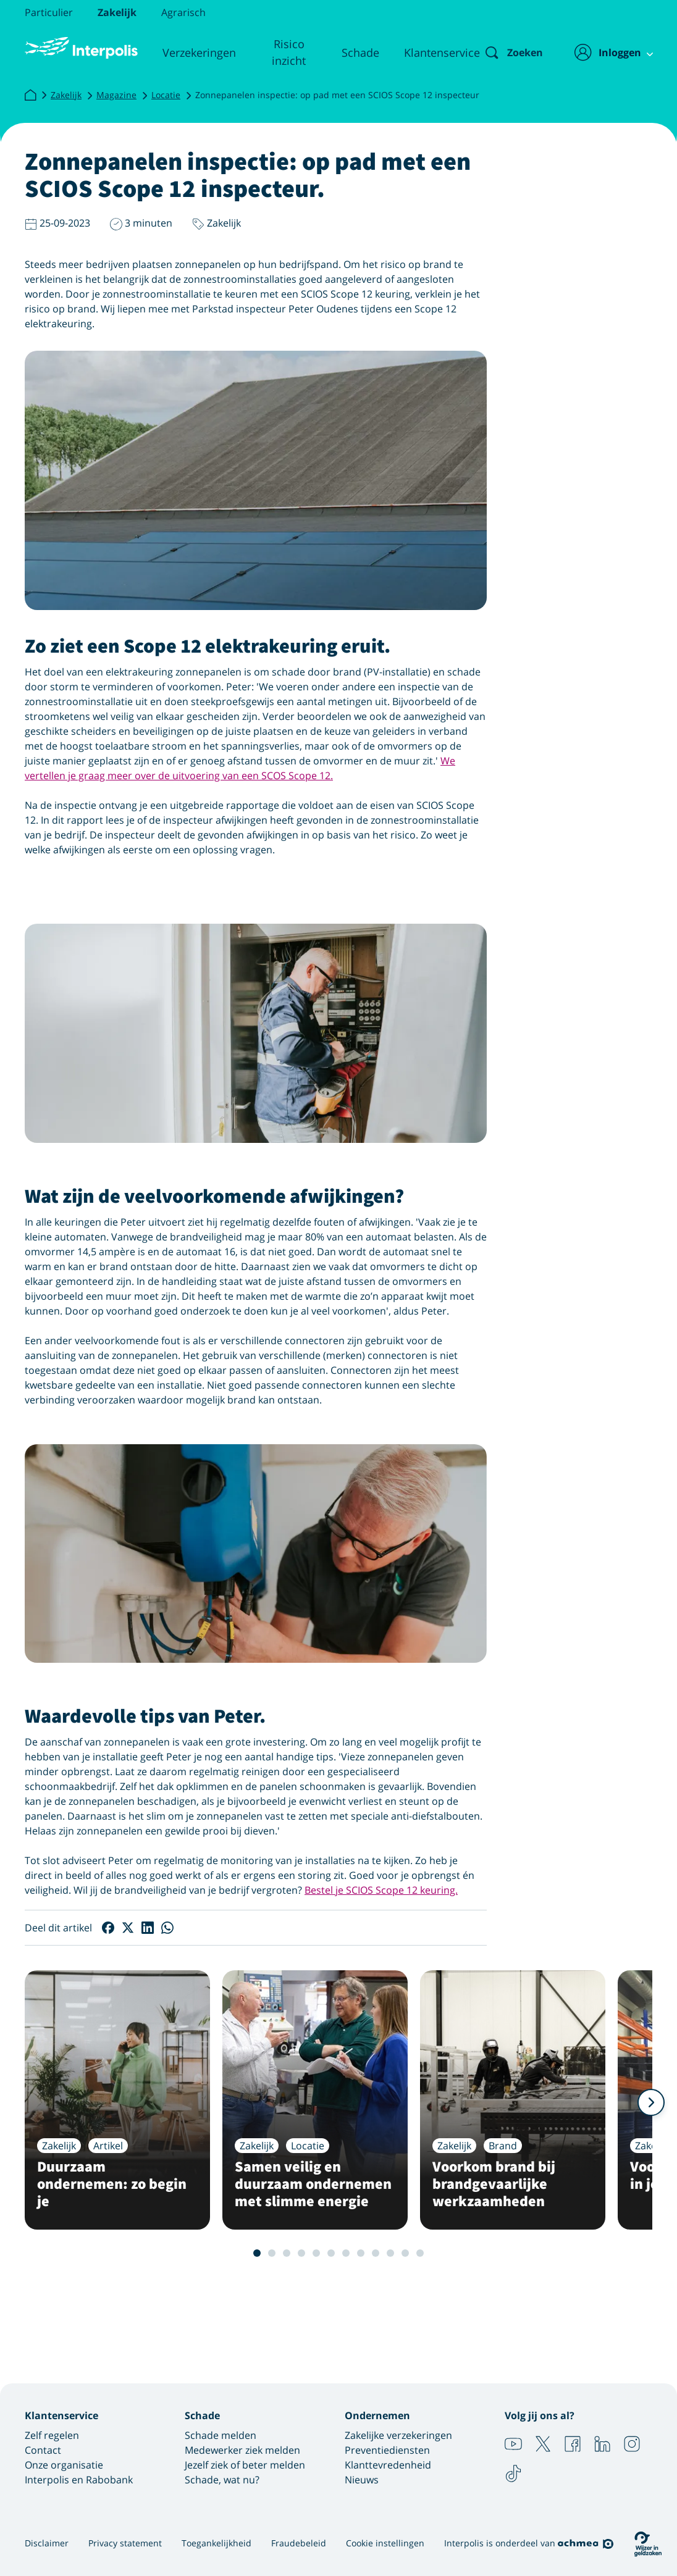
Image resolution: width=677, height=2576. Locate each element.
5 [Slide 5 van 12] (316, 2253)
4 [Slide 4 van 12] (301, 2253)
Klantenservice (432, 52)
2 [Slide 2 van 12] (271, 2253)
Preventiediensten (387, 2450)
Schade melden (220, 2435)
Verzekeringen (196, 52)
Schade (350, 52)
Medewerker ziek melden (242, 2450)
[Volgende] (651, 2102)
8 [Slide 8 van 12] (360, 2253)
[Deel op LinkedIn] (147, 1928)
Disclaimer (47, 2543)
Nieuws (362, 2479)
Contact (43, 2450)
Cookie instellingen (385, 2543)
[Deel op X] (128, 1928)
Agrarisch (183, 12)
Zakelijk (117, 12)
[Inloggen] (606, 52)
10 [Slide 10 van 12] (390, 2253)
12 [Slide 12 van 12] (420, 2253)
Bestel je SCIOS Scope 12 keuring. (381, 1890)
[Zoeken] (503, 52)
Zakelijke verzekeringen (398, 2435)
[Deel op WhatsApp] (167, 1928)
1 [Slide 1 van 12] (257, 2253)
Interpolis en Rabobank (79, 2479)
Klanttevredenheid (388, 2465)
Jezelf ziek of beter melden (245, 2465)
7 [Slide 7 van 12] (346, 2253)
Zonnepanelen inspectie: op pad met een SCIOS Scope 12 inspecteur (337, 95)
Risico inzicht (283, 52)
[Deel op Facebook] (108, 1928)
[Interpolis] (30, 96)
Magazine (116, 95)
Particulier (49, 12)
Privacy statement (125, 2543)
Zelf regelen (52, 2435)
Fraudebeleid (298, 2543)
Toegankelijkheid (216, 2543)
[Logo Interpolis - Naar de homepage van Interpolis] (80, 48)
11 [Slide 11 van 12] (405, 2253)
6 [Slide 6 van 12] (331, 2253)
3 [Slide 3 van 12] (286, 2253)
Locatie (165, 95)
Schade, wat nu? (222, 2479)
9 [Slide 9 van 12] (375, 2253)
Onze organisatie (64, 2465)
